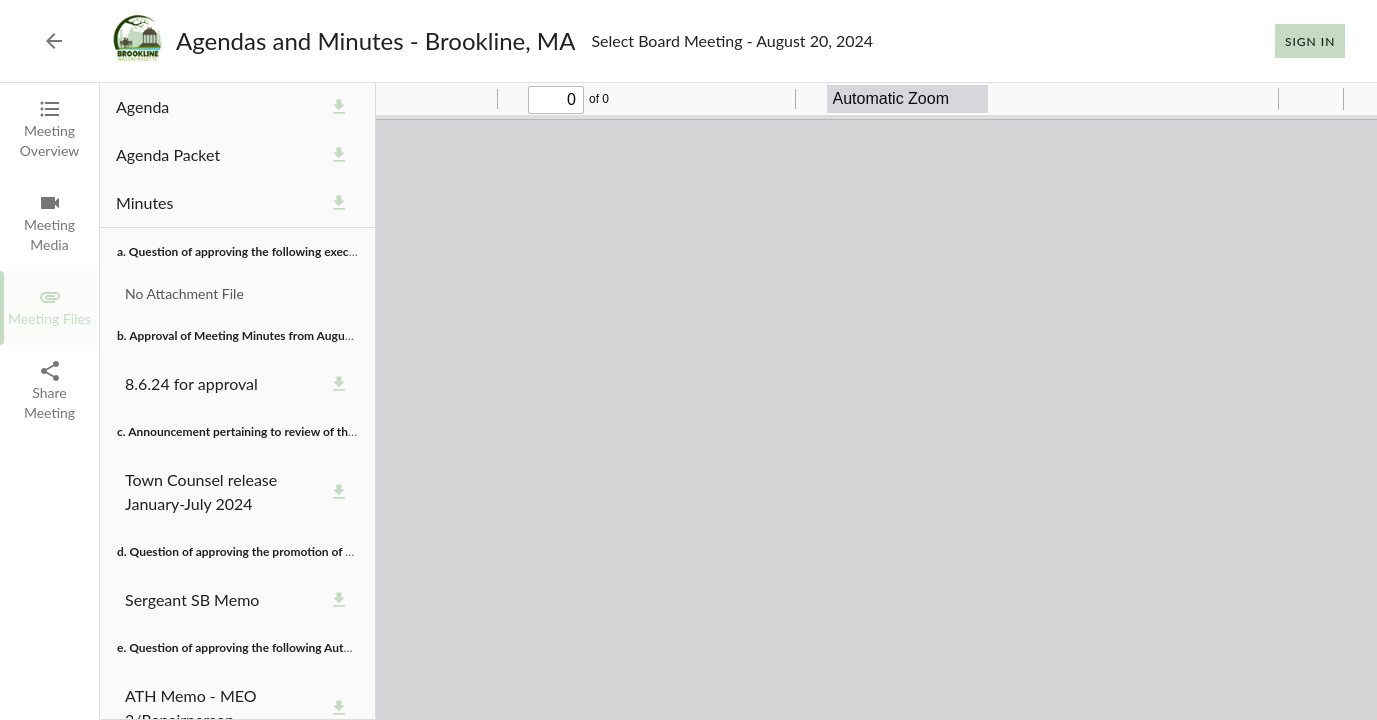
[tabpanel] (738, 401)
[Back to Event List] (54, 41)
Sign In (1310, 41)
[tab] (49, 130)
